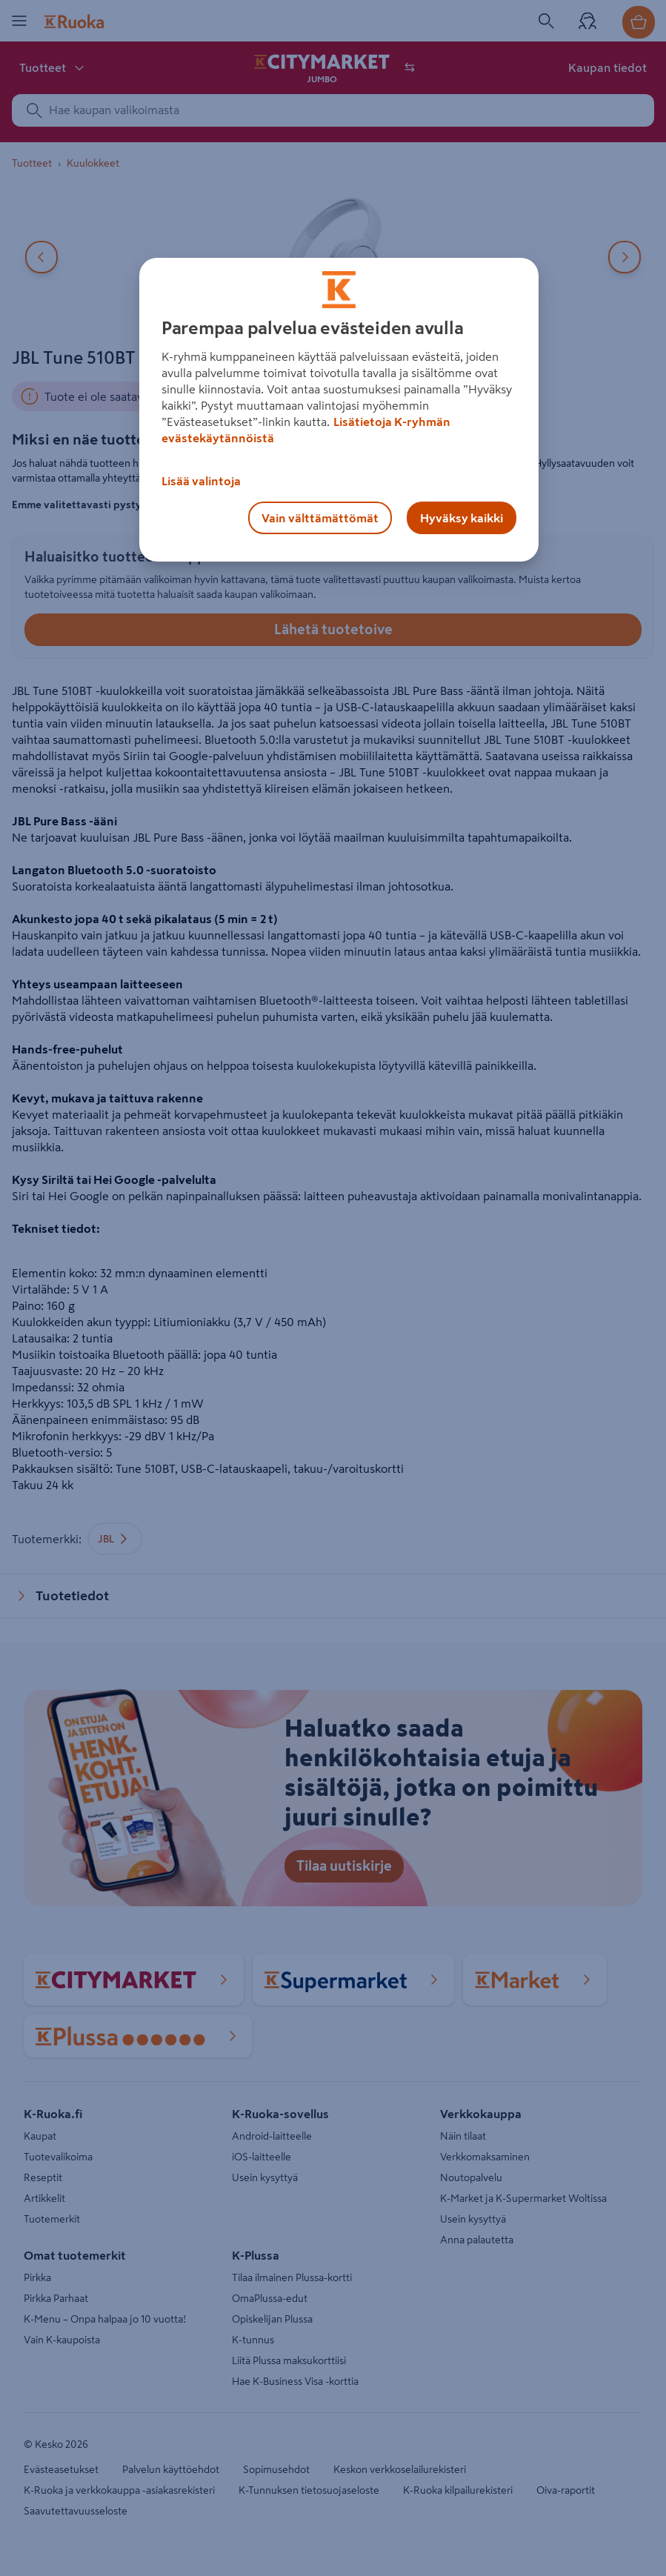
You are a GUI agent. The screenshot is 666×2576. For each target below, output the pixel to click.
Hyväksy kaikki (461, 518)
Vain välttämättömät (320, 518)
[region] (339, 410)
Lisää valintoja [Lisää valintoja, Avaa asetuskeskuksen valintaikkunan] (201, 481)
